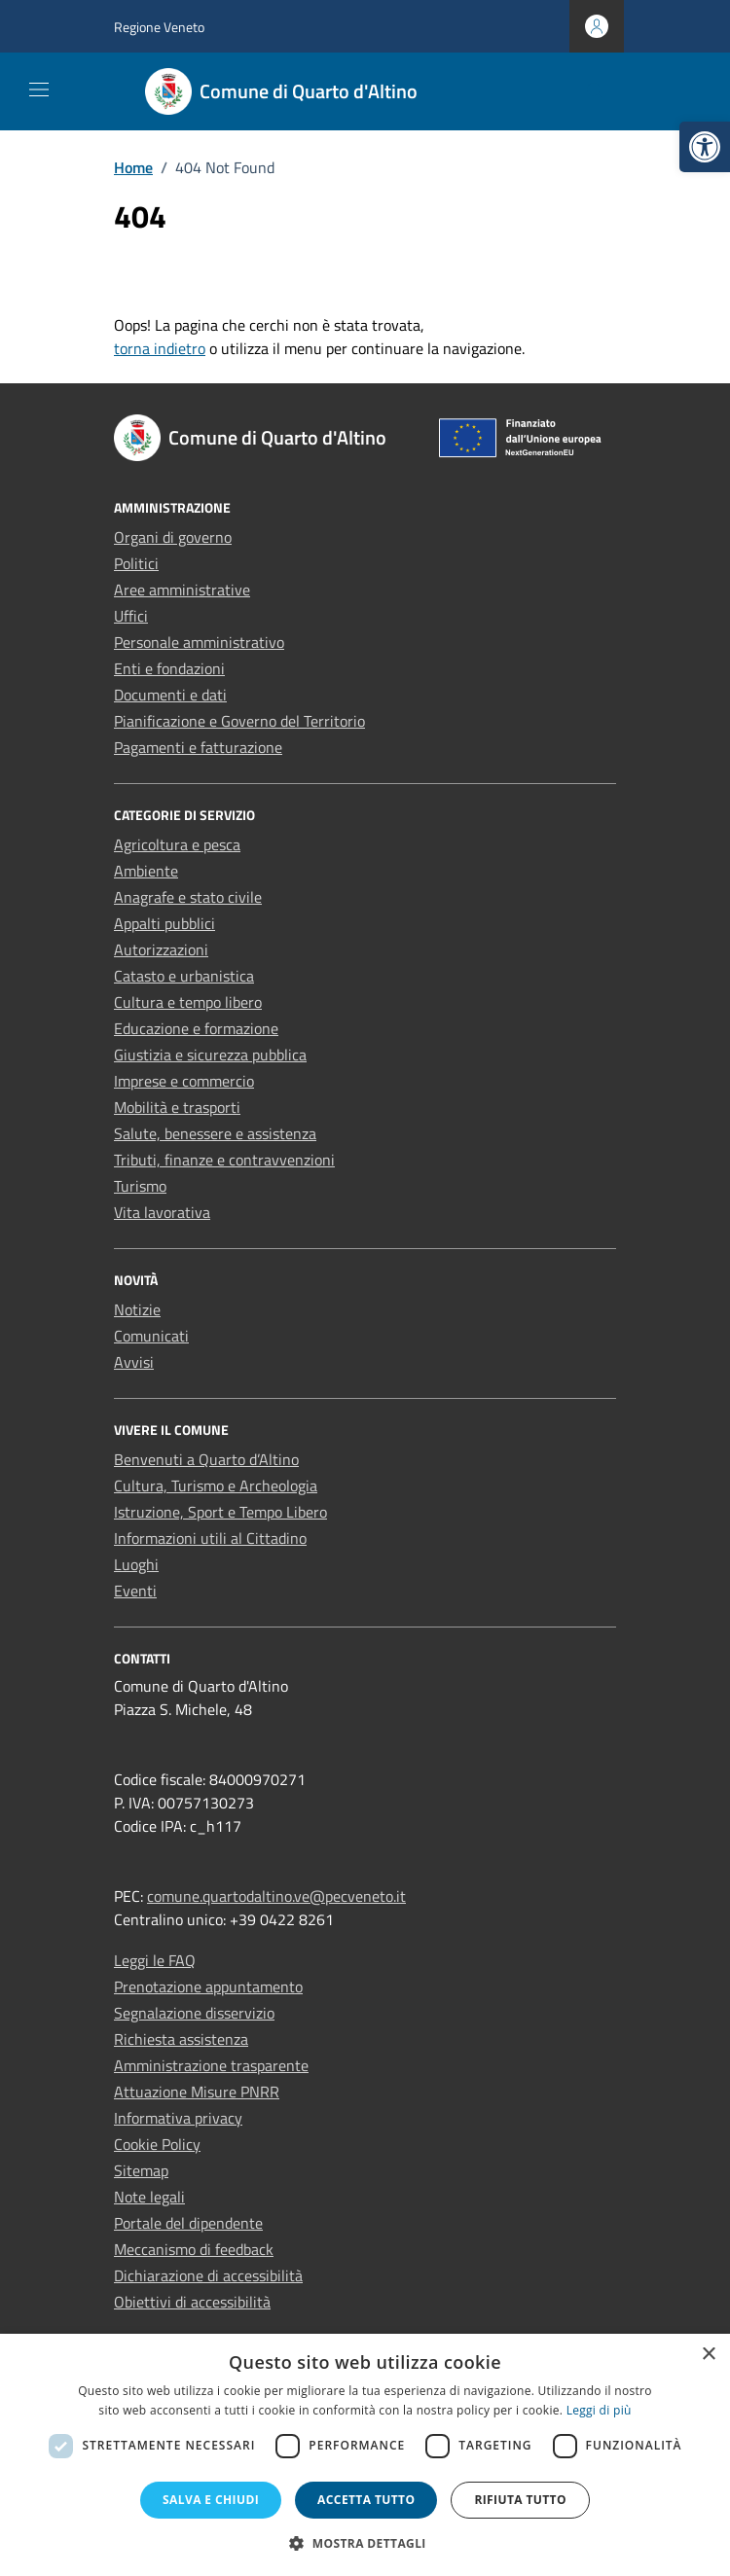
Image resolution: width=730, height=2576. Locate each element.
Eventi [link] (135, 1590)
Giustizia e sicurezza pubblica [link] (210, 1054)
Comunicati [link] (151, 1335)
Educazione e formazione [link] (196, 1028)
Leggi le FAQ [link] (155, 1960)
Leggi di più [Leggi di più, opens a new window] (599, 2410)
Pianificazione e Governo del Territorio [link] (239, 721)
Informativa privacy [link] (178, 2117)
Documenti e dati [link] (170, 694)
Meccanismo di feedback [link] (194, 2249)
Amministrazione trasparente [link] (211, 2065)
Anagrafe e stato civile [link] (188, 897)
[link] (704, 147)
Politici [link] (136, 563)
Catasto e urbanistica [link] (184, 975)
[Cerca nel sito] (595, 92)
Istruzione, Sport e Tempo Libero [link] (220, 1511)
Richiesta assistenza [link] (181, 2039)
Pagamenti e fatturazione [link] (198, 747)
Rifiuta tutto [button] (520, 2499)
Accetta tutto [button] (366, 2499)
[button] (365, 2543)
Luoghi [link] (136, 1564)
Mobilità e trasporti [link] (177, 1107)
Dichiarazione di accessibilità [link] (208, 2275)
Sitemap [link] (141, 2170)
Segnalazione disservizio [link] (194, 2012)
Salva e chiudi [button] (211, 2499)
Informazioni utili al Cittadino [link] (210, 1538)
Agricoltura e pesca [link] (177, 844)
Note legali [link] (149, 2196)
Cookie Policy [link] (157, 2144)
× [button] (708, 2354)
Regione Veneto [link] (159, 27)
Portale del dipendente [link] (188, 2223)
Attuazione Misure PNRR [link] (196, 2091)
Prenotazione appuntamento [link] (208, 1986)
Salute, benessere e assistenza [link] (215, 1133)
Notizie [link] (137, 1309)
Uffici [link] (131, 615)
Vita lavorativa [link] (162, 1212)
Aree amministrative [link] (182, 589)
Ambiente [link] (146, 870)
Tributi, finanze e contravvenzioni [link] (224, 1159)
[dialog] (365, 2455)
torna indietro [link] (159, 348)
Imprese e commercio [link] (184, 1080)
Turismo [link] (140, 1186)
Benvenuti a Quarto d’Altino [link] (206, 1459)
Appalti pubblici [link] (164, 923)
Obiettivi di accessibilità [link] (192, 2301)
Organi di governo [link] (173, 537)
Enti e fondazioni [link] (169, 668)
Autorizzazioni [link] (161, 949)
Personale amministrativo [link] (199, 642)
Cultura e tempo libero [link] (188, 1002)
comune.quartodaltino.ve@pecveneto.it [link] (276, 1896)
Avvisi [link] (134, 1362)
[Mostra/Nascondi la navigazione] (39, 89)
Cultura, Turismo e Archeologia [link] (215, 1485)
